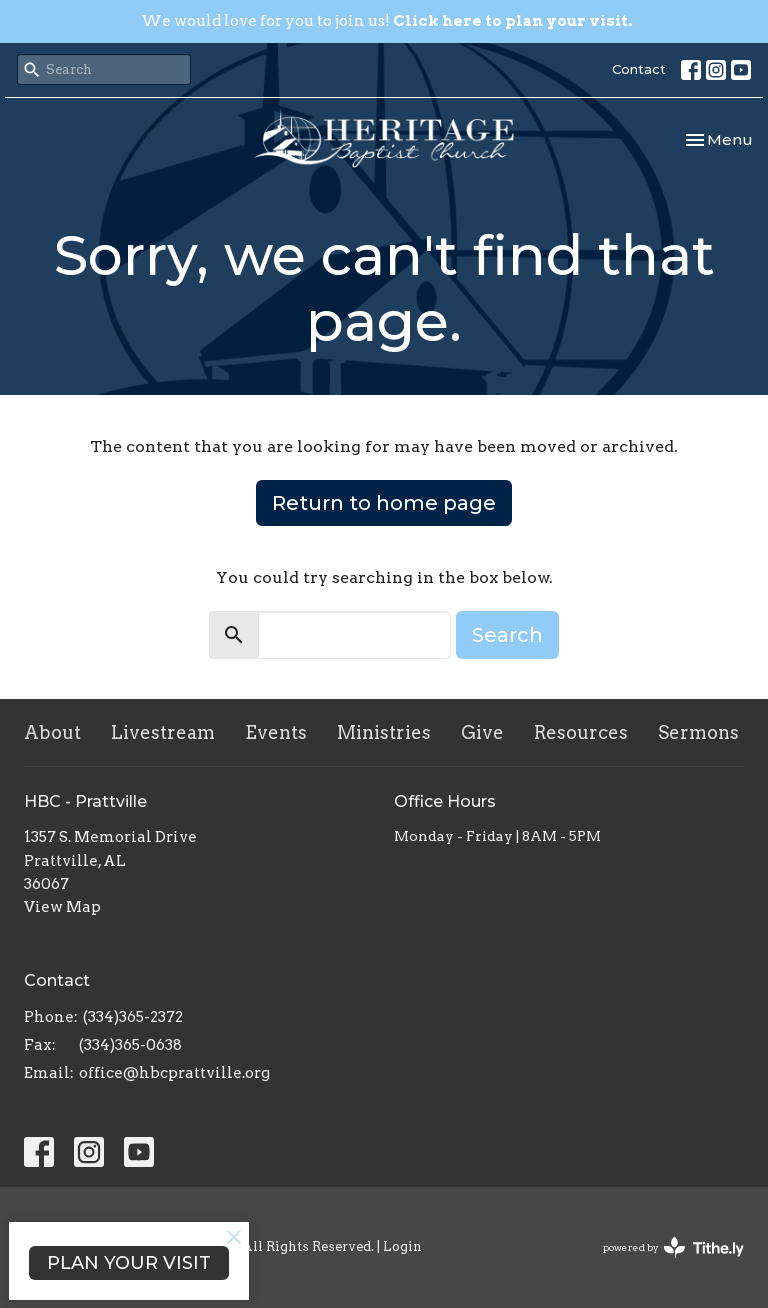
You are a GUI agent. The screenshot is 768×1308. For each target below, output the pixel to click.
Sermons (698, 732)
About (52, 732)
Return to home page (384, 503)
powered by (673, 1247)
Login (402, 1246)
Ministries (384, 732)
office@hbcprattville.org (174, 1073)
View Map (62, 907)
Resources (581, 732)
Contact (639, 69)
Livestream (163, 732)
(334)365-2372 (133, 1017)
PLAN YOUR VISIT (129, 1263)
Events (276, 732)
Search (507, 635)
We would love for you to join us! (386, 21)
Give (482, 732)
